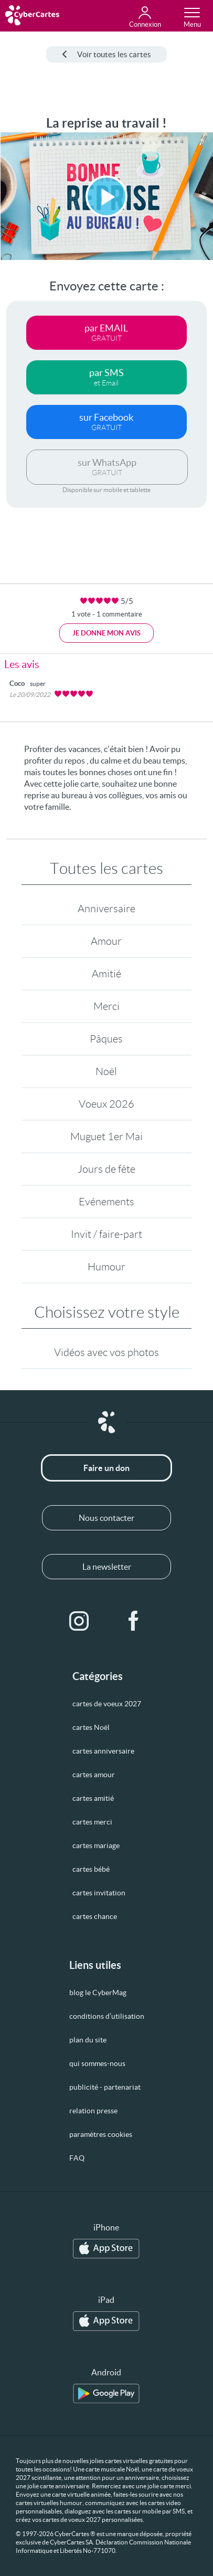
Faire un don (106, 1468)
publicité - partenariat (105, 2087)
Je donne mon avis (106, 633)
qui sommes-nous (97, 2063)
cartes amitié (93, 1798)
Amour (106, 941)
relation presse (93, 2110)
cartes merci (92, 1822)
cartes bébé (91, 1869)
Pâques (106, 1039)
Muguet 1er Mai (106, 1136)
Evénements (106, 1201)
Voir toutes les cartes (106, 54)
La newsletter (106, 1566)
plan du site (87, 2040)
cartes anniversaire (103, 1751)
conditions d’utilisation (106, 2016)
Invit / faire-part (106, 1234)
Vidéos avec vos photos (106, 1352)
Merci (106, 1006)
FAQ (76, 2158)
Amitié (106, 973)
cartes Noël (91, 1727)
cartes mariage (96, 1845)
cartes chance (94, 1916)
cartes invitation (98, 1893)
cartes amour (93, 1774)
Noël (106, 1071)
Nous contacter (106, 1517)
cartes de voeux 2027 (106, 1703)
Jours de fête (106, 1169)
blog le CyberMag (97, 1992)
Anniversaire (106, 908)
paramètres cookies (100, 2134)
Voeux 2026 (106, 1104)
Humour (106, 1267)
